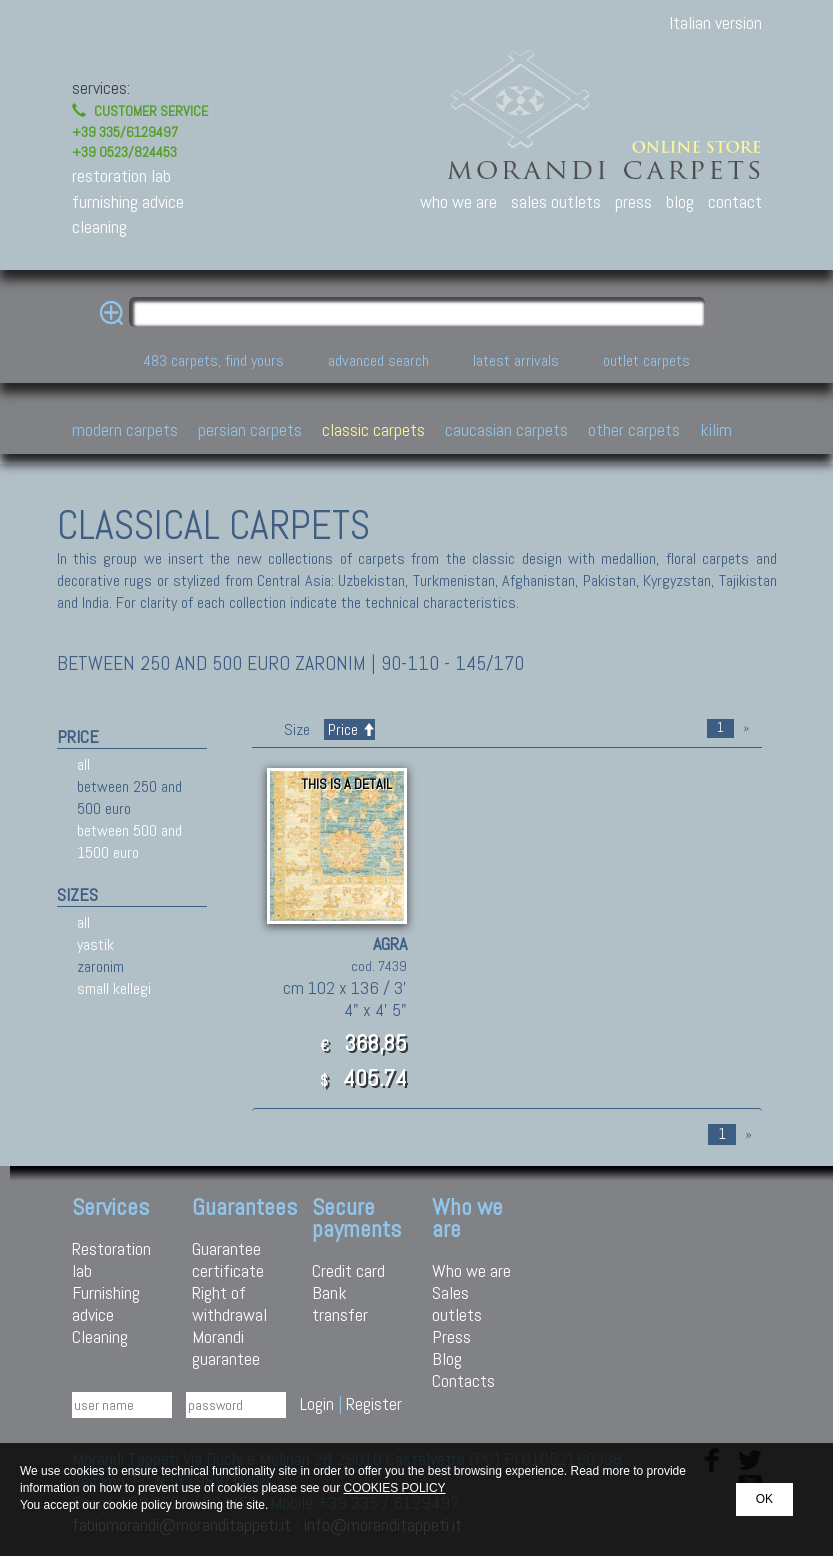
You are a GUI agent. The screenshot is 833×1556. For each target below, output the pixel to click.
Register (374, 1403)
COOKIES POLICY (395, 1488)
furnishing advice (128, 201)
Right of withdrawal (229, 1303)
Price (349, 729)
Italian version (715, 22)
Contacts (463, 1380)
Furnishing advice (106, 1303)
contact (735, 201)
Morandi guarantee (226, 1347)
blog (680, 201)
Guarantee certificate (228, 1259)
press (633, 201)
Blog (447, 1358)
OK (764, 1499)
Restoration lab (111, 1259)
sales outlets (556, 201)
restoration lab (121, 175)
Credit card (348, 1270)
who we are (458, 201)
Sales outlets (457, 1303)
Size (297, 729)
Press (451, 1336)
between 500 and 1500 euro (129, 841)
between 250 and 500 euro (129, 797)
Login (317, 1403)
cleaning (99, 226)
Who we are (471, 1270)
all (83, 764)
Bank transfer (340, 1303)
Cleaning (100, 1336)
